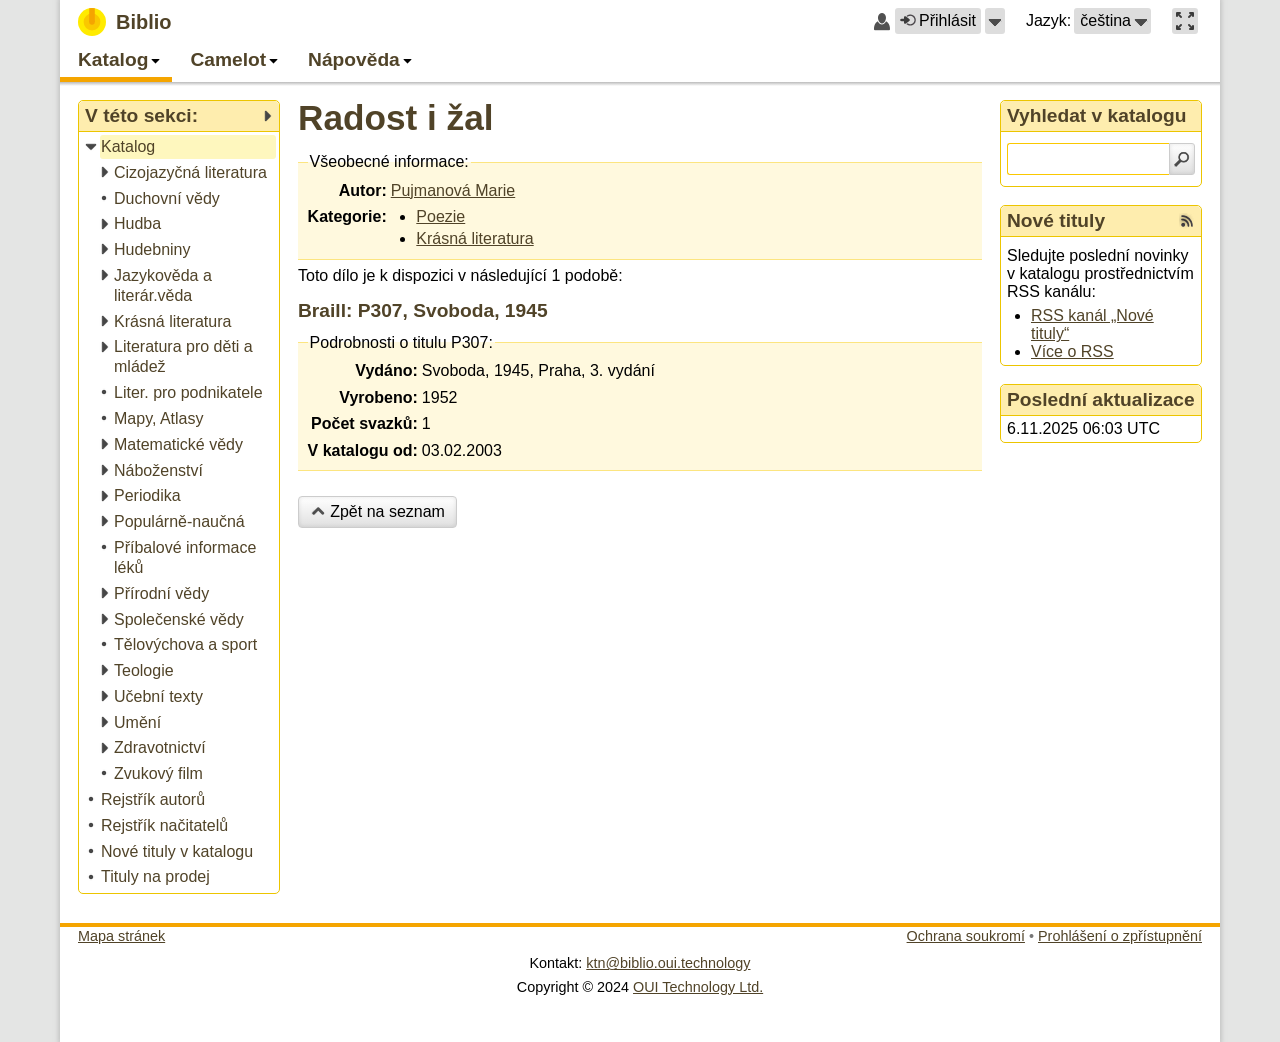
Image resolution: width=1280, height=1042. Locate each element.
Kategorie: (347, 216)
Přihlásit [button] (938, 20)
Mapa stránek (121, 936)
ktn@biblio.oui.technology (668, 963)
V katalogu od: (363, 450)
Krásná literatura (474, 238)
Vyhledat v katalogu (1097, 115)
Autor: (363, 190)
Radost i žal (396, 117)
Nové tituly (1056, 220)
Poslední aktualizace (1101, 399)
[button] (995, 21)
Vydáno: (386, 370)
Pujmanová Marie (453, 190)
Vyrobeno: (378, 397)
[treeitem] (180, 147)
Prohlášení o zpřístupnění (1120, 936)
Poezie (440, 216)
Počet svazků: (364, 423)
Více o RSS (1072, 351)
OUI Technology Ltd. (698, 987)
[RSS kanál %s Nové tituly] (1187, 221)
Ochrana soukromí (966, 936)
